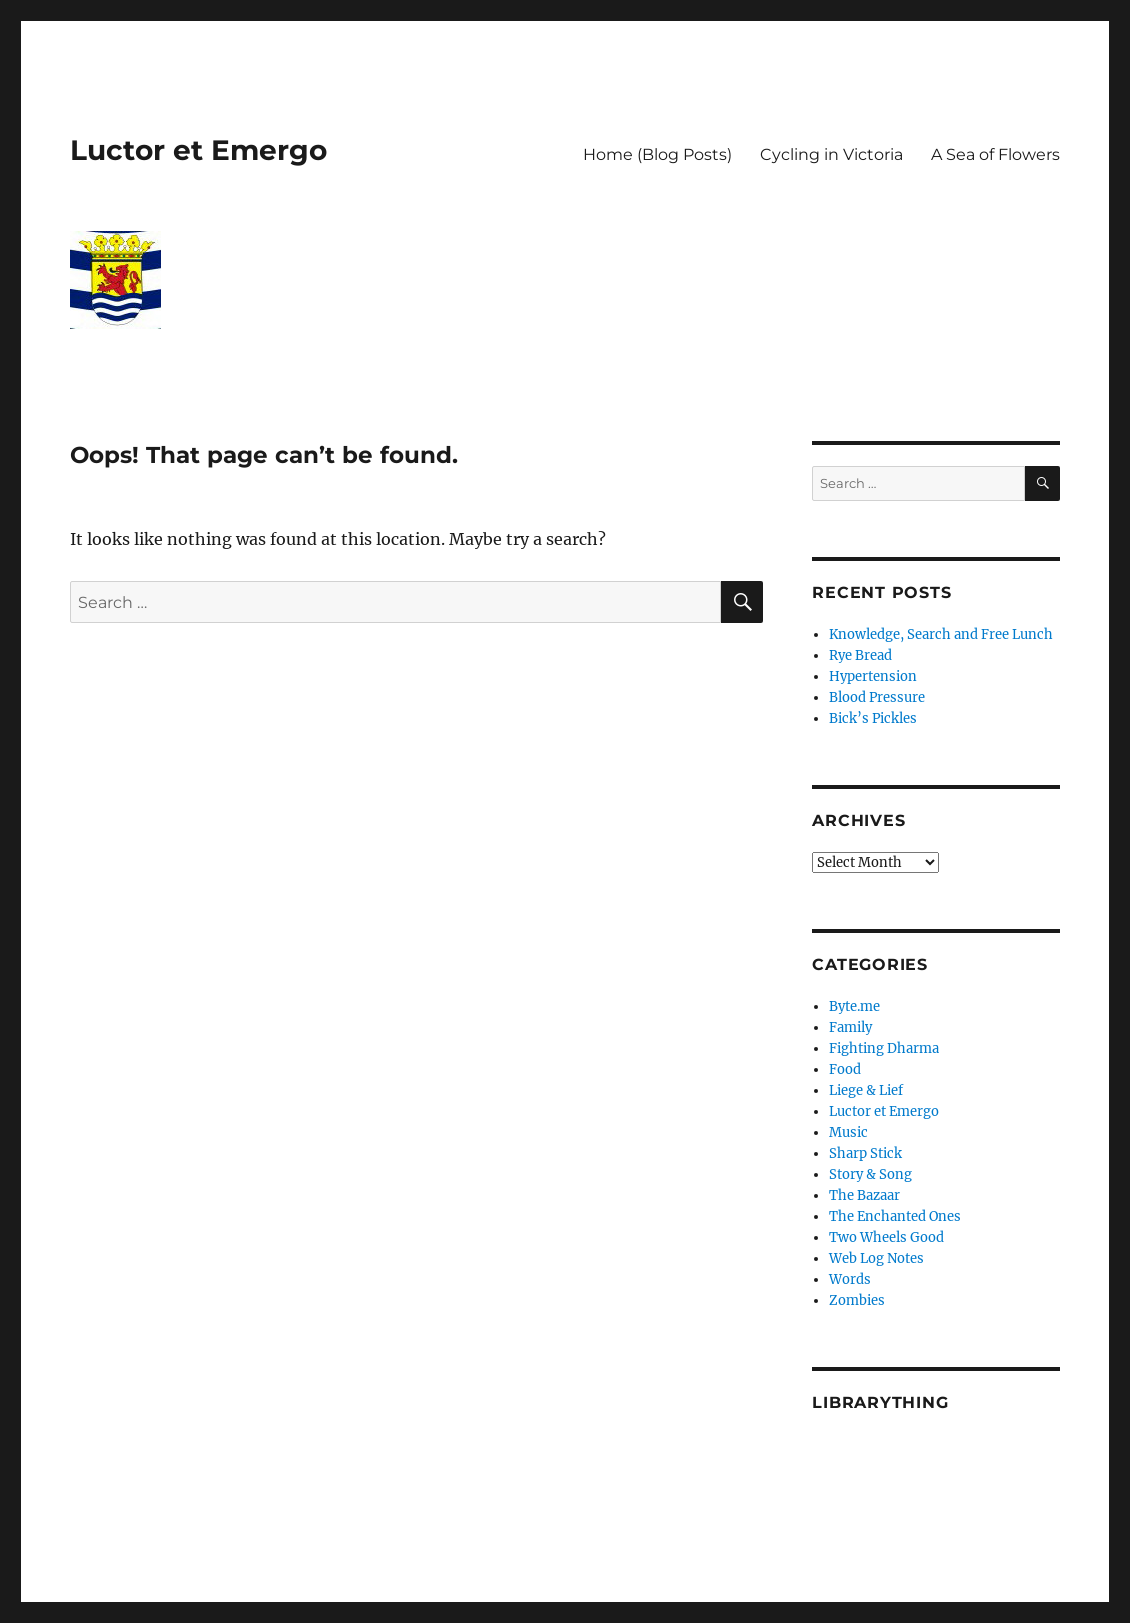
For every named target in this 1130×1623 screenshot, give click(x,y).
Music (848, 1132)
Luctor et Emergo (198, 150)
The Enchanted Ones (895, 1216)
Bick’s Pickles (873, 718)
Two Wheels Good (886, 1237)
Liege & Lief (866, 1090)
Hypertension (873, 676)
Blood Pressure (877, 697)
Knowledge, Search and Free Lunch (941, 634)
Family (850, 1027)
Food (845, 1069)
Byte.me (854, 1006)
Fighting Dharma (884, 1048)
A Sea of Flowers (995, 154)
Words (850, 1279)
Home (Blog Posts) (657, 154)
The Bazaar (864, 1195)
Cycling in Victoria (831, 154)
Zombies (857, 1300)
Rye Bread (860, 655)
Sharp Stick (865, 1153)
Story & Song (870, 1174)
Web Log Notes (876, 1258)
